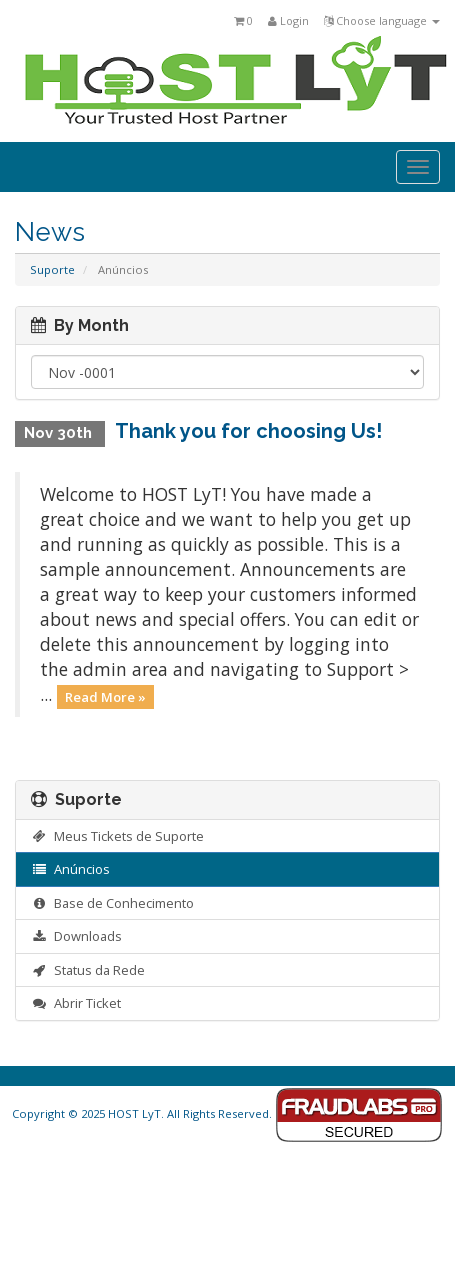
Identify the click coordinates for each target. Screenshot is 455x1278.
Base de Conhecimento (112, 903)
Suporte (52, 269)
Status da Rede (88, 970)
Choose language (382, 20)
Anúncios (70, 869)
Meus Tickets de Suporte (117, 836)
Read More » (105, 696)
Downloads (76, 936)
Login (288, 20)
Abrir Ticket (76, 1003)
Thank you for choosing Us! (248, 431)
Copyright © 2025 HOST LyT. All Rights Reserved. (227, 1113)
